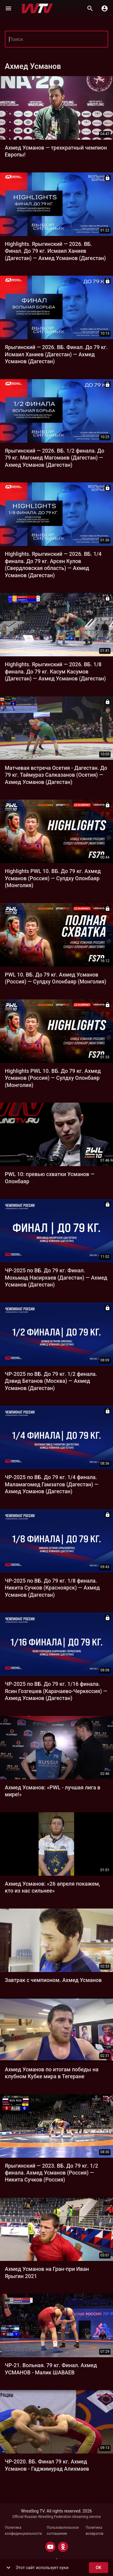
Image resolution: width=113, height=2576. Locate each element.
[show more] (8, 2567)
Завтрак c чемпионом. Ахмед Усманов (53, 1980)
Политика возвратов (94, 2530)
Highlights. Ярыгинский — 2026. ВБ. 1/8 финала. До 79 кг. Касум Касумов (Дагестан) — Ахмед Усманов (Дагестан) (55, 671)
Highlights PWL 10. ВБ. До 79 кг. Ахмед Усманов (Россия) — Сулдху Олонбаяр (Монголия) (53, 878)
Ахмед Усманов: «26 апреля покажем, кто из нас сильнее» (52, 1887)
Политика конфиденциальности (23, 2530)
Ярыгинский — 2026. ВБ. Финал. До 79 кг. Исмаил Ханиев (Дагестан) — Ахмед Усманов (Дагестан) (56, 354)
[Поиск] (90, 8)
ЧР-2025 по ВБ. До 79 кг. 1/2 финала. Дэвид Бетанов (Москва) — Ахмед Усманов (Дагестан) (51, 1381)
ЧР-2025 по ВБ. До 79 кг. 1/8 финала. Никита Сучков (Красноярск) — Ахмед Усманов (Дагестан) (52, 1588)
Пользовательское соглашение (63, 2530)
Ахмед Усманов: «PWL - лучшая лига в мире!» (52, 1791)
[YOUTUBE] (50, 2547)
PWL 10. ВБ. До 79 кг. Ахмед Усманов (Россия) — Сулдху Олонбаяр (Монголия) (55, 978)
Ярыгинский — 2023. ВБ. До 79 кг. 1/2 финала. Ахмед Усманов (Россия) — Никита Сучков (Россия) (51, 2173)
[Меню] (8, 8)
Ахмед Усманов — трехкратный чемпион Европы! (56, 151)
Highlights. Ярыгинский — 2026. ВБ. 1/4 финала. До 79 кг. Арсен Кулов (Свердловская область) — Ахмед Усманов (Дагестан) (53, 564)
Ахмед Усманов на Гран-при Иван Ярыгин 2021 (47, 2272)
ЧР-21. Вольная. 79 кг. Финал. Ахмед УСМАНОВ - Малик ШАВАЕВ (51, 2368)
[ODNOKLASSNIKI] (63, 2547)
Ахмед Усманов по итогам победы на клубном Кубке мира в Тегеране (52, 2073)
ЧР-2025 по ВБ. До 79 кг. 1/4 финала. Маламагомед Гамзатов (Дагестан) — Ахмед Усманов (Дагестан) (52, 1484)
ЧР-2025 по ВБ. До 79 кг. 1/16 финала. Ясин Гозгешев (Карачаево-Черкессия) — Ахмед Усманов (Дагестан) (56, 1691)
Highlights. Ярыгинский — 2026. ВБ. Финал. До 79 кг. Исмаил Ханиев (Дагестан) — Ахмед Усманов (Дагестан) (55, 251)
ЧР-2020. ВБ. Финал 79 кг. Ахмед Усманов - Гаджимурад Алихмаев (47, 2465)
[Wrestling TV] (37, 8)
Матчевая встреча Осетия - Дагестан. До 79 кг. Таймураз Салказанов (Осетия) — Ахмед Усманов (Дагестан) (56, 775)
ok (98, 2567)
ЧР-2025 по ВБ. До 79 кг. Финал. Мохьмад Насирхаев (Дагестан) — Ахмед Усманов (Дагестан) (56, 1278)
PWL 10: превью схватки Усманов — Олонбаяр (50, 1177)
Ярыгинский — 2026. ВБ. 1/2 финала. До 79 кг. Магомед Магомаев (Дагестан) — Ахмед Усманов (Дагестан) (54, 458)
